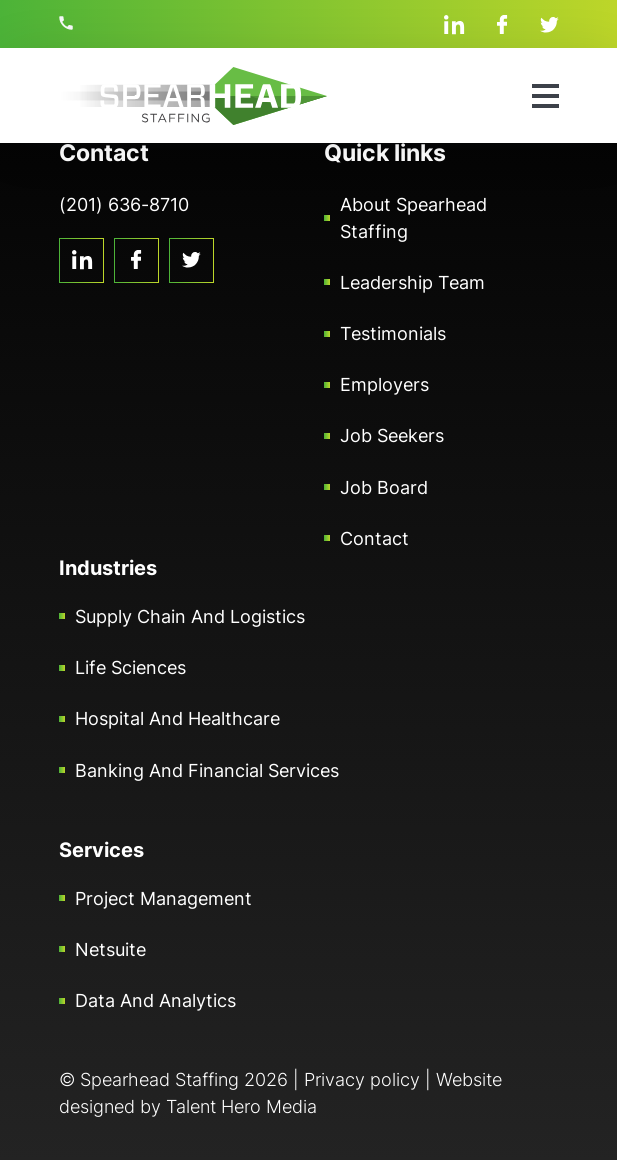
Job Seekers (392, 435)
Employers (384, 384)
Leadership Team (412, 282)
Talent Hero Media (241, 1106)
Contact (374, 538)
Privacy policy (362, 1079)
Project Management (163, 898)
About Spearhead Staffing (413, 218)
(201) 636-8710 (69, 23)
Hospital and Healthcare (177, 718)
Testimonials (393, 333)
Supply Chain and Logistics (190, 616)
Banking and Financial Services (207, 770)
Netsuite (110, 949)
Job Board (384, 487)
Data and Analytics (155, 1000)
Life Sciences (130, 667)
